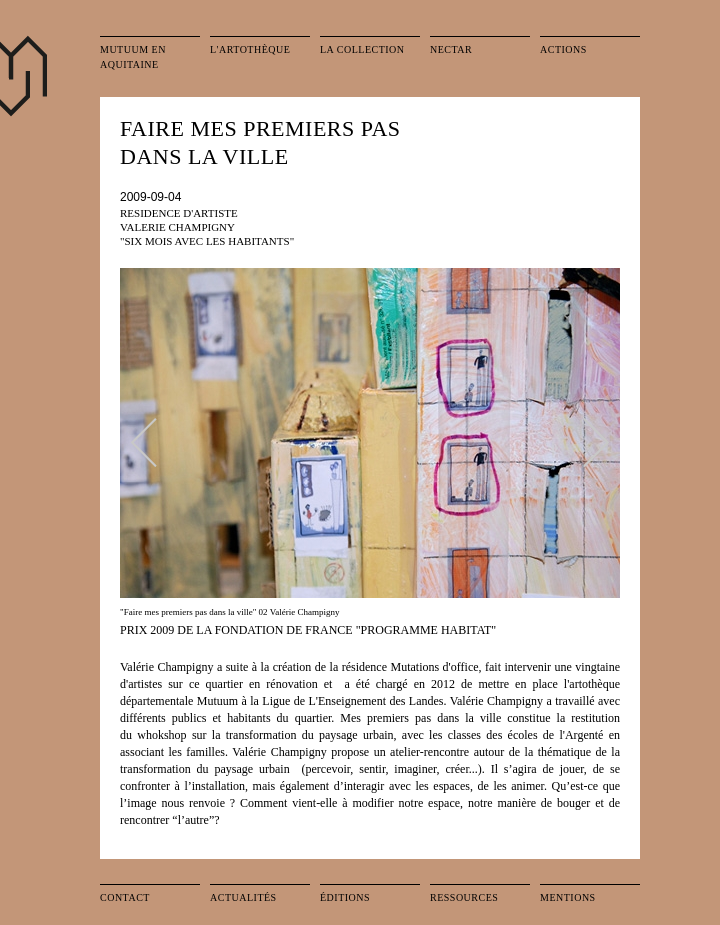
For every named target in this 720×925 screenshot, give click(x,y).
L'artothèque (250, 49)
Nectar (451, 49)
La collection (362, 49)
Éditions (345, 897)
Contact (125, 897)
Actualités (243, 897)
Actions (563, 49)
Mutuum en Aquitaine (133, 57)
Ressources (464, 897)
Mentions (568, 897)
